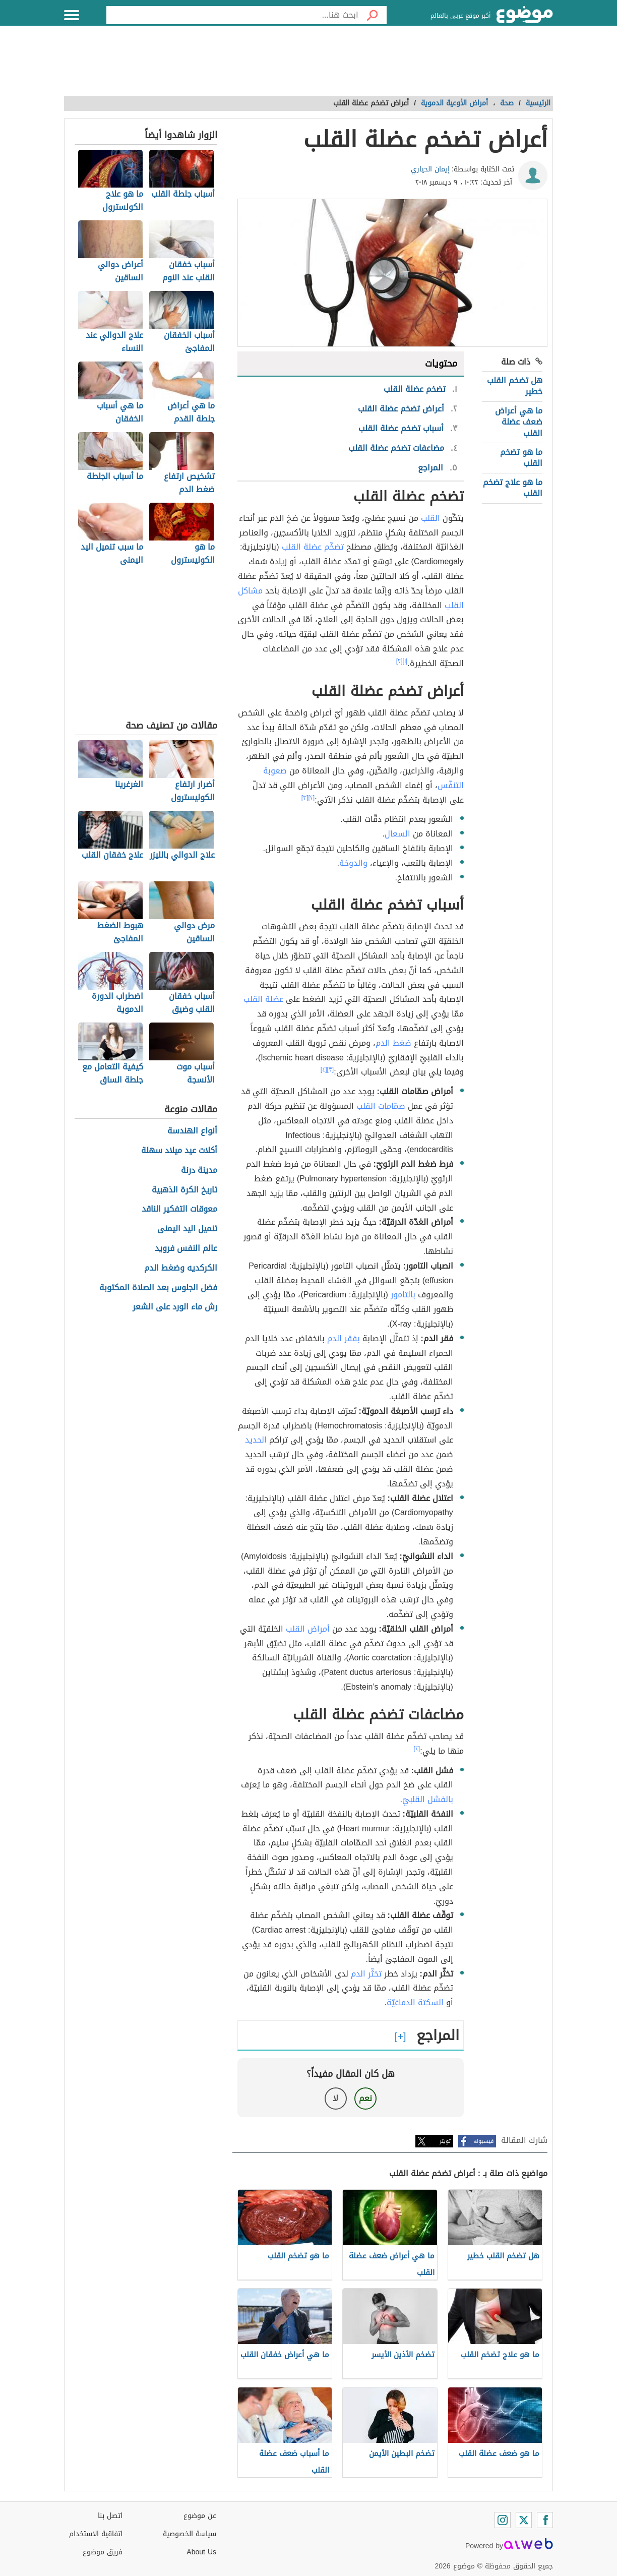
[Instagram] (503, 2520)
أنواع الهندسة (192, 1131)
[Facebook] (545, 2520)
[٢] (399, 661)
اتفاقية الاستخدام (95, 2534)
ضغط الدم (393, 1043)
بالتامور (403, 1294)
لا (335, 2098)
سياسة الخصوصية (189, 2534)
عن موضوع (199, 2516)
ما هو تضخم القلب (521, 457)
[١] (405, 661)
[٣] (304, 797)
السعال (397, 834)
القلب (430, 518)
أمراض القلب (308, 1629)
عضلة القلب (263, 999)
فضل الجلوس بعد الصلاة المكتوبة (158, 1288)
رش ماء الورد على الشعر (175, 1307)
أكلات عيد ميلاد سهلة (179, 1151)
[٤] (324, 1069)
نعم (365, 2098)
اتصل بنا (110, 2516)
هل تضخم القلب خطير (514, 386)
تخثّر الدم (366, 1974)
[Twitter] (524, 2520)
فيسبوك (483, 2141)
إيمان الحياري (430, 169)
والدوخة (353, 863)
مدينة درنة (199, 1170)
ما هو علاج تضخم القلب (512, 487)
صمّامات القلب (380, 1106)
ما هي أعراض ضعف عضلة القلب (518, 422)
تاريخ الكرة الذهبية (184, 1190)
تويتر (445, 2141)
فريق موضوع (102, 2552)
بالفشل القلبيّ (427, 1799)
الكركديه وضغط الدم (180, 1268)
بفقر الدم (343, 1338)
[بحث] (372, 15)
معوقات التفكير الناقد (179, 1209)
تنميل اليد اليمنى (187, 1229)
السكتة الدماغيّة (415, 2002)
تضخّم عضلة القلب (313, 547)
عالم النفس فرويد (186, 1248)
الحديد (256, 1440)
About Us (201, 2552)
